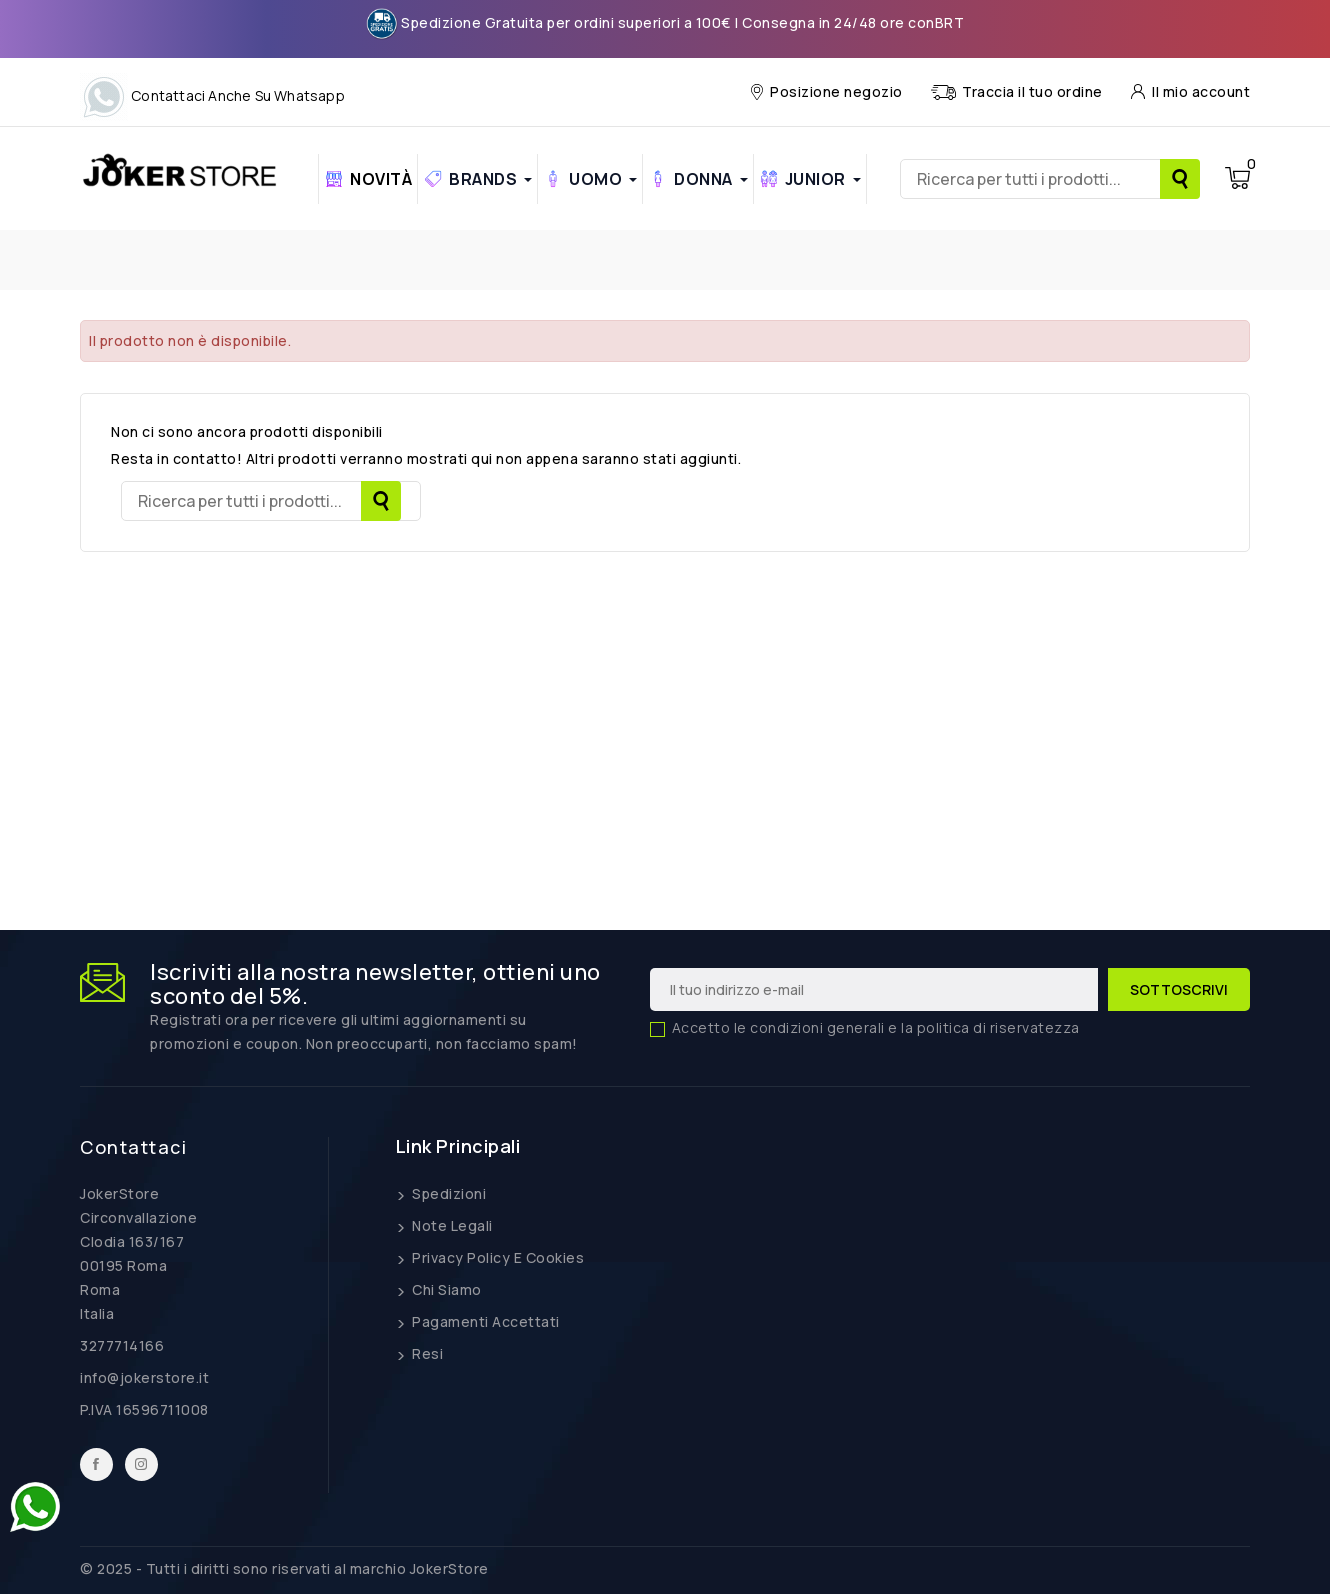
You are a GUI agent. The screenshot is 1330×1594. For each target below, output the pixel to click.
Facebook (96, 1464)
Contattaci (133, 1147)
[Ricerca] (1050, 179)
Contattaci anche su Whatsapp (212, 95)
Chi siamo (445, 1289)
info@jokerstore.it (144, 1377)
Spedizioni (448, 1193)
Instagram (141, 1464)
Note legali (451, 1225)
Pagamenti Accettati (484, 1321)
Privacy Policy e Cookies (497, 1257)
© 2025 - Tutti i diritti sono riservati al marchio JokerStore (284, 1568)
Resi (426, 1353)
